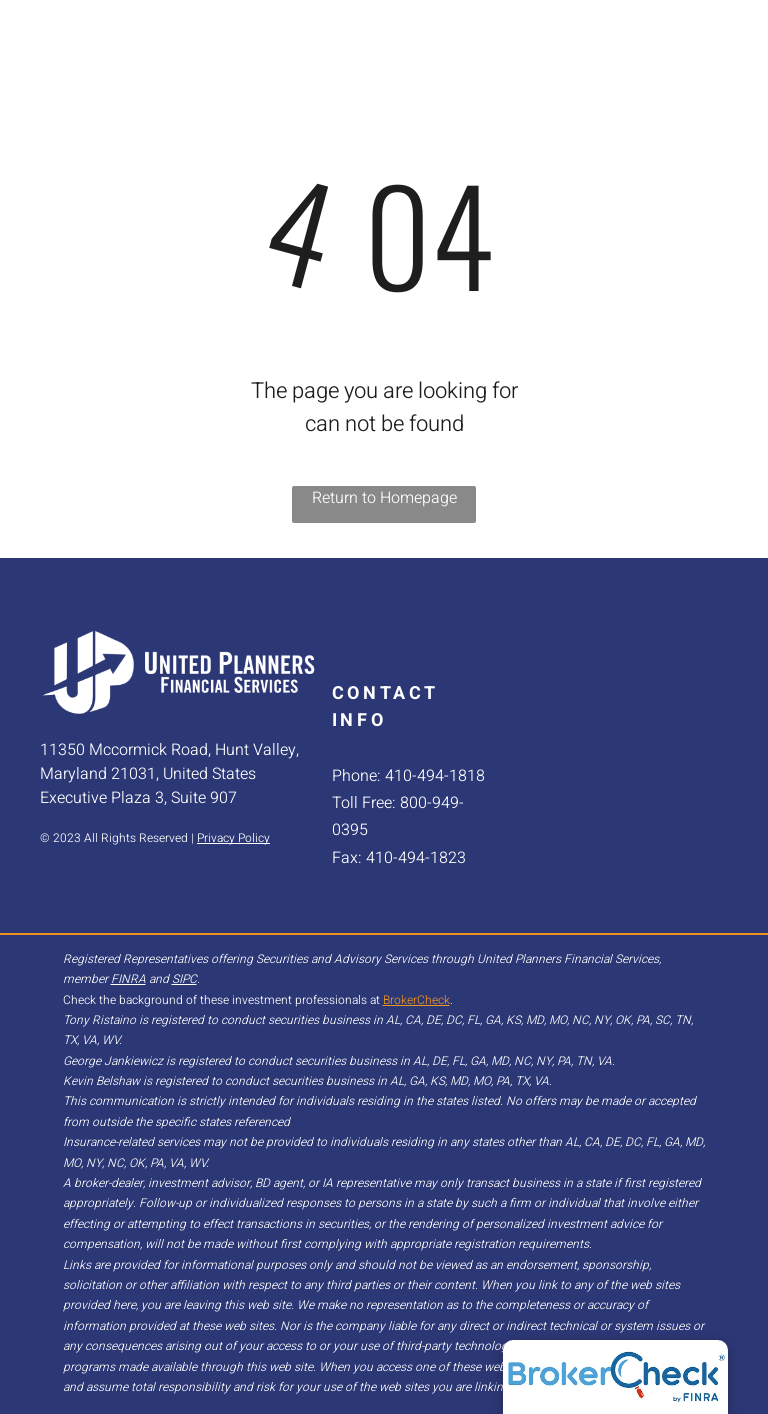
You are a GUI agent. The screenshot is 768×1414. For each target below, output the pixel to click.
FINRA (128, 979)
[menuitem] (369, 47)
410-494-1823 (416, 858)
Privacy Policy (233, 838)
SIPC (184, 979)
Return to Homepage (384, 498)
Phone (354, 776)
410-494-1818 (435, 776)
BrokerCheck (416, 1000)
